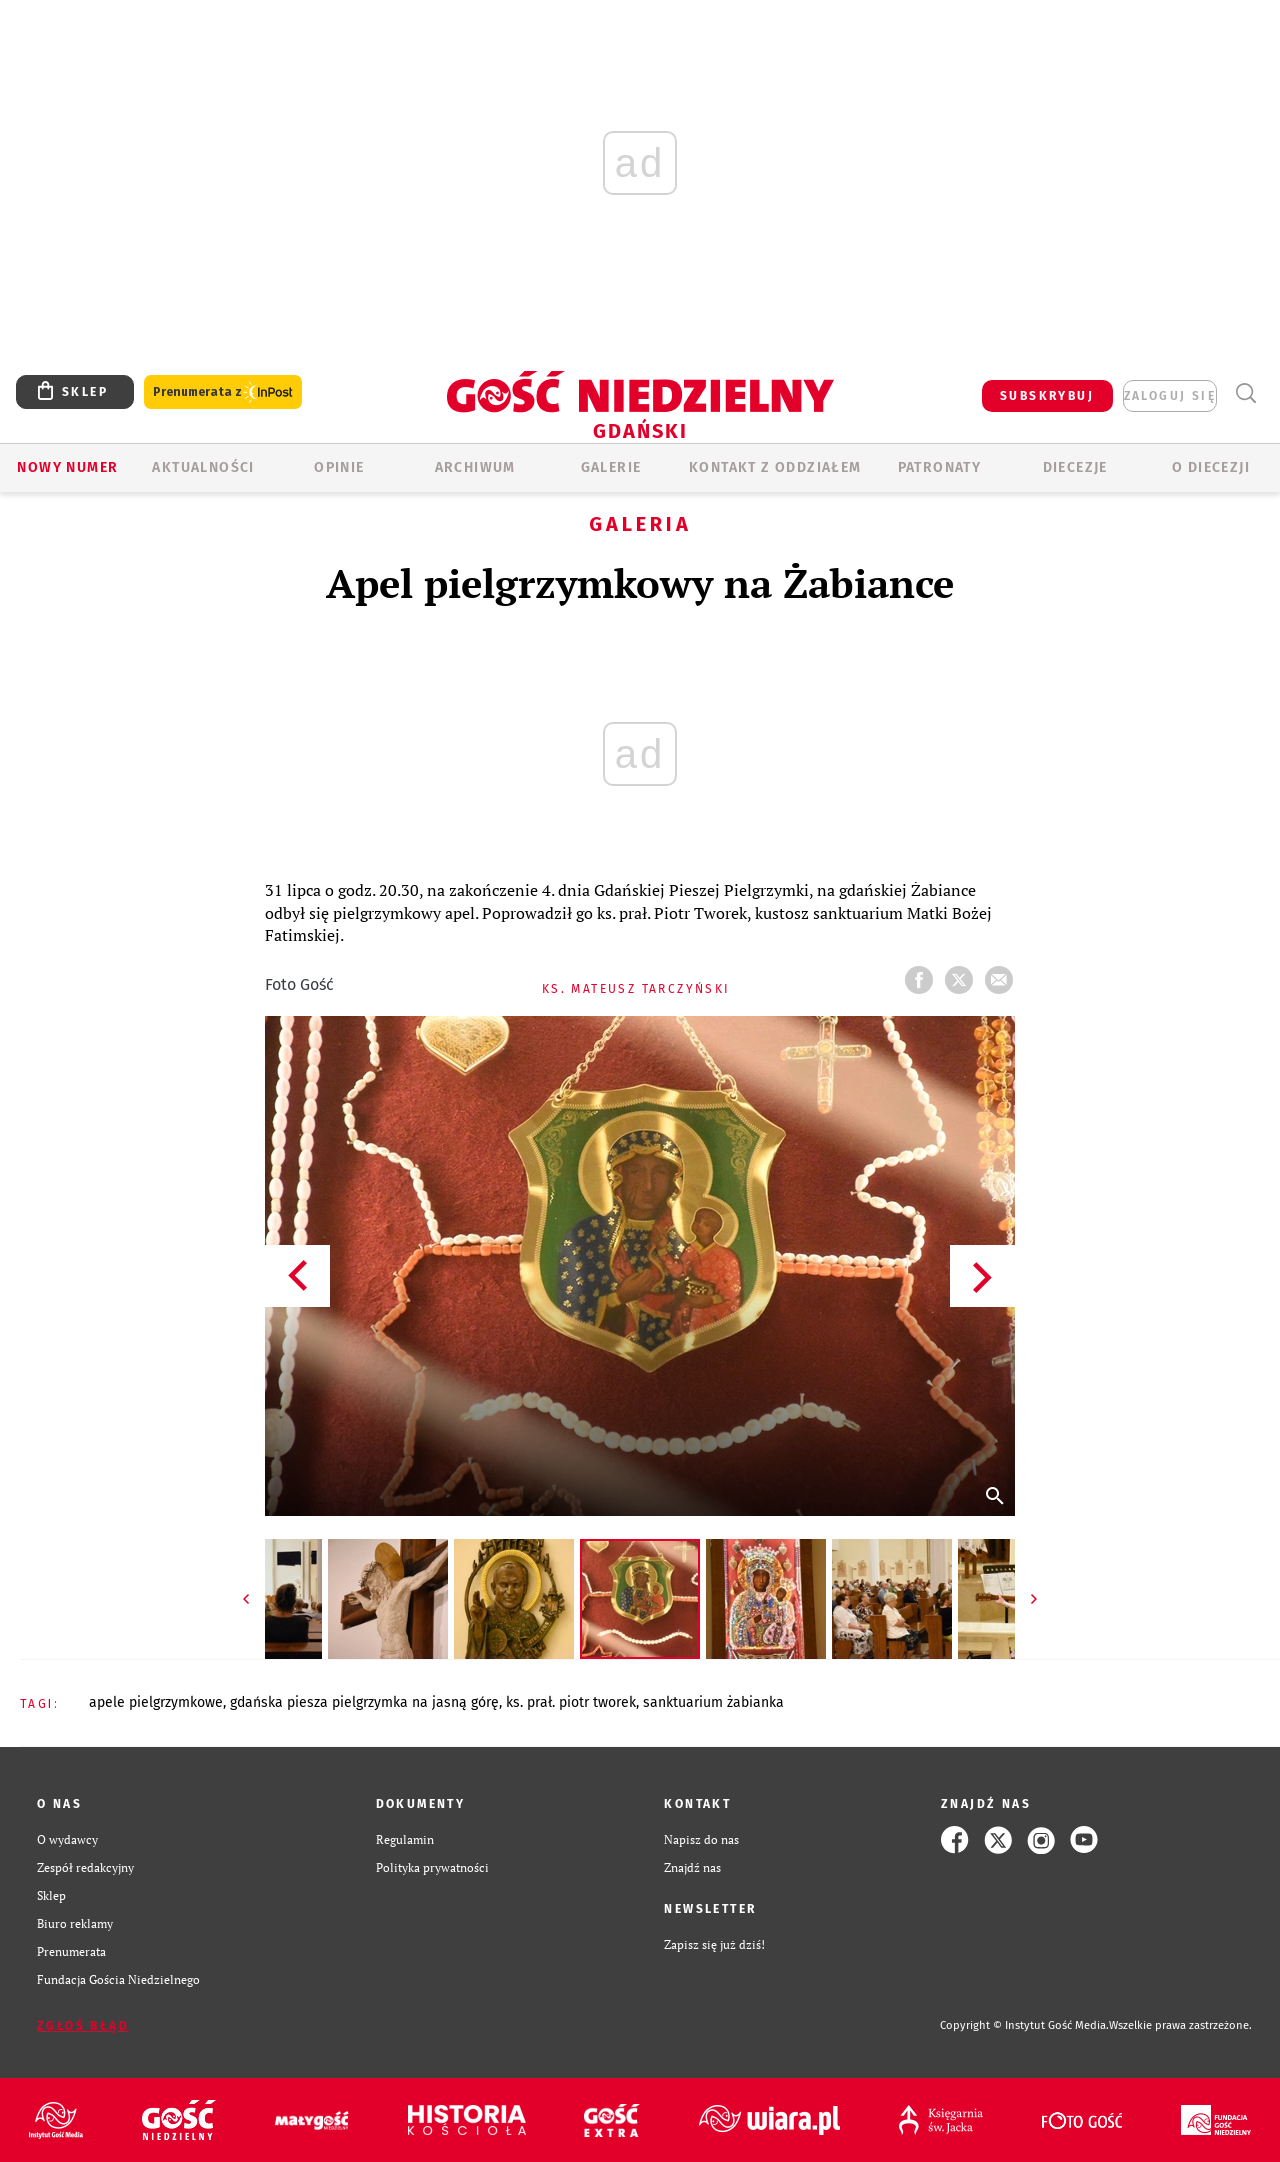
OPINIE (339, 467)
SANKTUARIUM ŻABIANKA (713, 1702)
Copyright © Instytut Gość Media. (1024, 2025)
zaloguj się (1170, 396)
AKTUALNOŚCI (203, 467)
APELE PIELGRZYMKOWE (156, 1702)
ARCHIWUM (475, 467)
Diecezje (1075, 467)
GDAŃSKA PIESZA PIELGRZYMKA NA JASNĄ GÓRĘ (364, 1702)
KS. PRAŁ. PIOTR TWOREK (571, 1702)
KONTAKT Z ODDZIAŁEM (775, 467)
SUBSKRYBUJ (1047, 396)
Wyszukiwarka (1245, 393)
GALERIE (611, 467)
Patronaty (940, 467)
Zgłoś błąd (83, 2026)
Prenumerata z (223, 392)
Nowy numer (67, 467)
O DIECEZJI (1211, 467)
